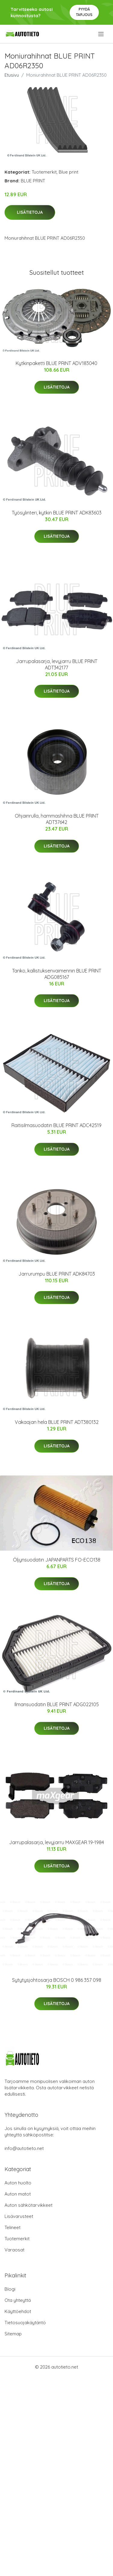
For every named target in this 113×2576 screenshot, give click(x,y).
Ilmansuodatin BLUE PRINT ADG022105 (56, 1704)
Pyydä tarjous (84, 12)
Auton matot (18, 2194)
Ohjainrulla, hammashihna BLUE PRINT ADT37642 (57, 819)
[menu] (101, 34)
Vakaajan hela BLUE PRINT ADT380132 (57, 1422)
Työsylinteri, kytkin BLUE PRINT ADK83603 (57, 513)
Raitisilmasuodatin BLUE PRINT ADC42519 (56, 1125)
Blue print (68, 172)
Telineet (12, 2227)
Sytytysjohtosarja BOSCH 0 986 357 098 (56, 1980)
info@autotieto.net (24, 2148)
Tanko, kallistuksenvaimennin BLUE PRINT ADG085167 (56, 974)
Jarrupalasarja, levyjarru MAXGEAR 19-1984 (56, 1842)
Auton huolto (18, 2183)
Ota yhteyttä (18, 2300)
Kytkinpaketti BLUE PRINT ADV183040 (56, 363)
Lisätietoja (30, 212)
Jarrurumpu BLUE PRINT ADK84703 (56, 1274)
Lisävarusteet (19, 2216)
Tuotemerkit (44, 172)
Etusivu (12, 75)
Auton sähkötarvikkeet (28, 2205)
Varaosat (14, 2250)
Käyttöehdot (18, 2311)
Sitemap (13, 2334)
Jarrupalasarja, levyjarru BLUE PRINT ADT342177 (56, 664)
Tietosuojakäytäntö (25, 2322)
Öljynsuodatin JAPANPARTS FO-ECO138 (56, 1560)
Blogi (10, 2289)
